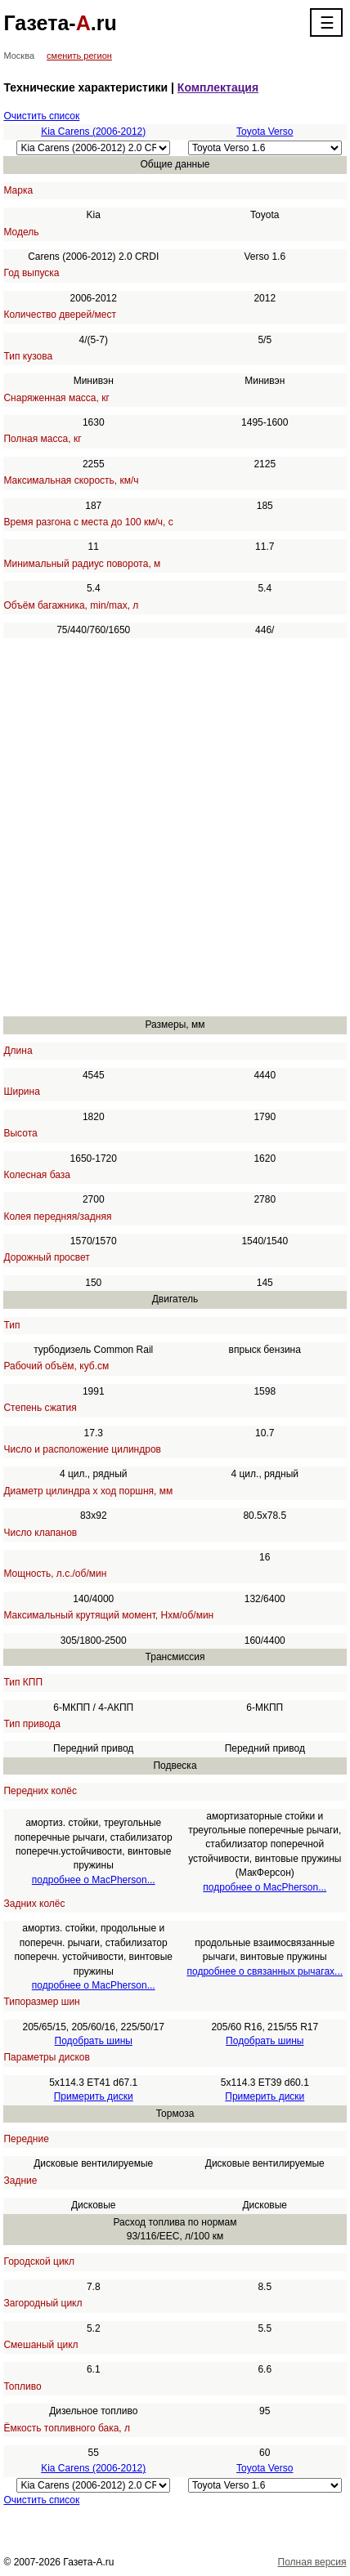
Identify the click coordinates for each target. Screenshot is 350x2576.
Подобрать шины (93, 2041)
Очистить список (41, 116)
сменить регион (79, 55)
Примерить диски (93, 2096)
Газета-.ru (59, 22)
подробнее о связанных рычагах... (264, 1971)
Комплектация (217, 87)
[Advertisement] (175, 827)
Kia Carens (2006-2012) (93, 131)
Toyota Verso (264, 131)
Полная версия (312, 2562)
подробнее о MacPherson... (93, 1880)
